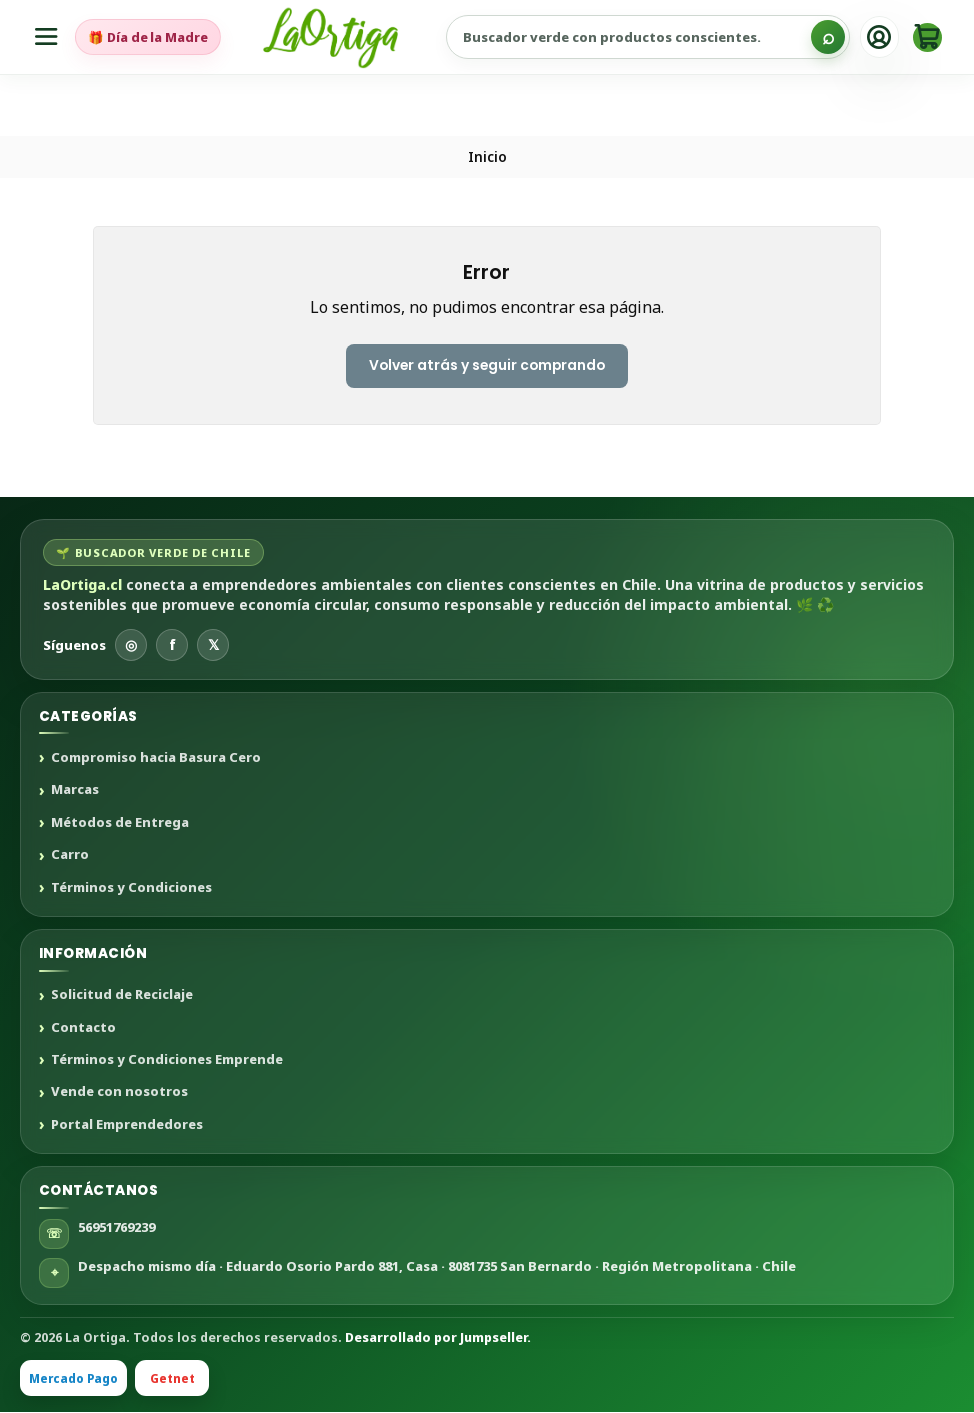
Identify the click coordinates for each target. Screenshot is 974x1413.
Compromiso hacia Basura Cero (156, 759)
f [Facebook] (172, 645)
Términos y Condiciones (131, 888)
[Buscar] (828, 37)
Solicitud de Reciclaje (122, 996)
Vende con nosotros (119, 1093)
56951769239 (116, 1227)
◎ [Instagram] (131, 645)
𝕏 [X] (213, 645)
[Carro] (927, 37)
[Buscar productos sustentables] (650, 37)
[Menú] (46, 37)
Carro (70, 856)
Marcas (75, 791)
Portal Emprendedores (127, 1125)
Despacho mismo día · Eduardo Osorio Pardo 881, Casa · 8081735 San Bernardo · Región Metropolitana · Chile (437, 1266)
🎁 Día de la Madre (149, 37)
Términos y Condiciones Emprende (167, 1061)
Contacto (83, 1028)
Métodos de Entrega (120, 823)
